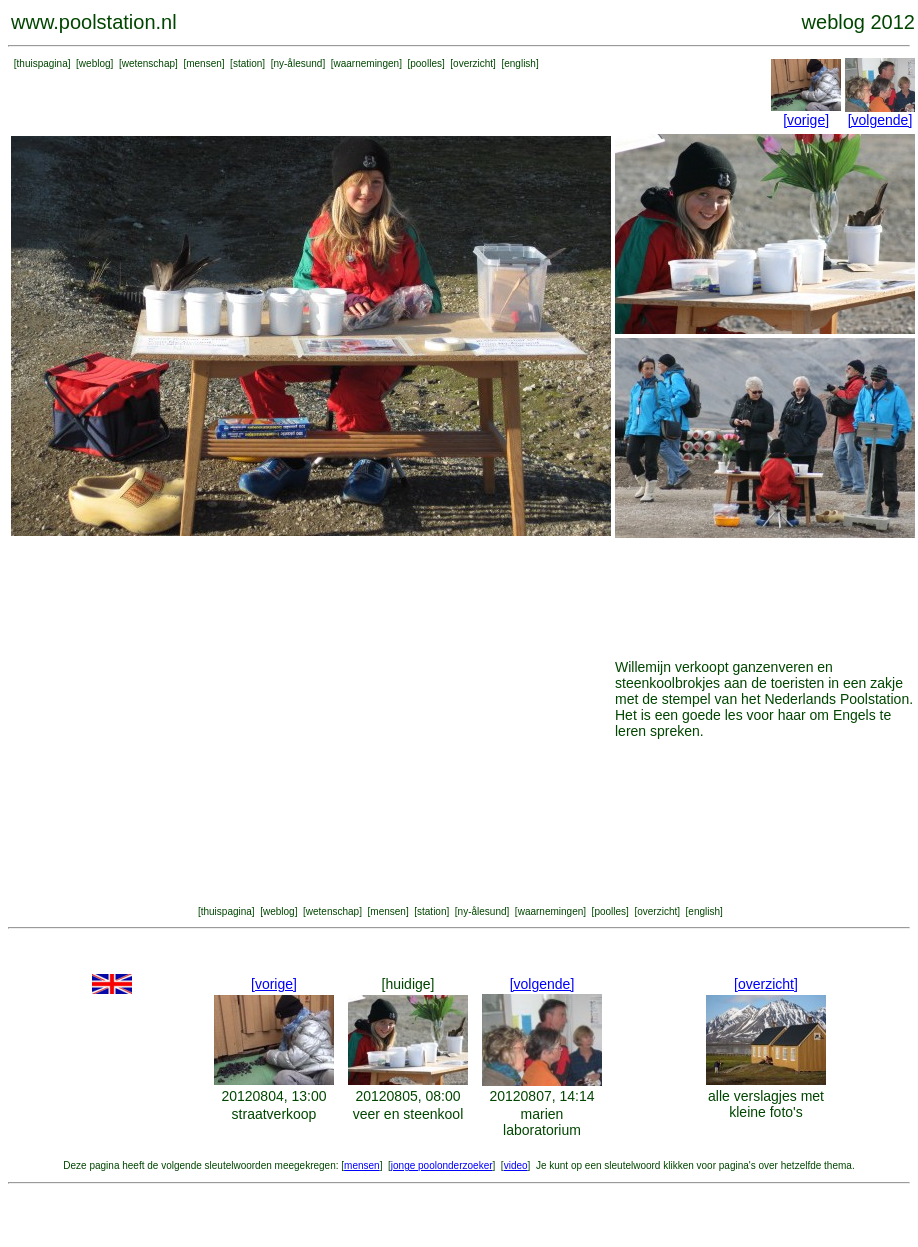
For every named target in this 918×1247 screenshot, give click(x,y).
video (516, 1165)
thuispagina (42, 63)
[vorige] (806, 120)
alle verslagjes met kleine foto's (766, 1104)
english (520, 63)
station (247, 63)
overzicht (473, 63)
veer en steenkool (408, 1114)
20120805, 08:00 (407, 1096)
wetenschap (148, 63)
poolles (426, 63)
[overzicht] (766, 984)
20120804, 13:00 (273, 1096)
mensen (204, 63)
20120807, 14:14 (541, 1096)
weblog (95, 63)
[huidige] (408, 984)
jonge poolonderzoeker (442, 1165)
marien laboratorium (542, 1122)
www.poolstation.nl (94, 22)
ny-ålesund (297, 63)
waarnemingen (367, 63)
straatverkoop (274, 1114)
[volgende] (880, 120)
